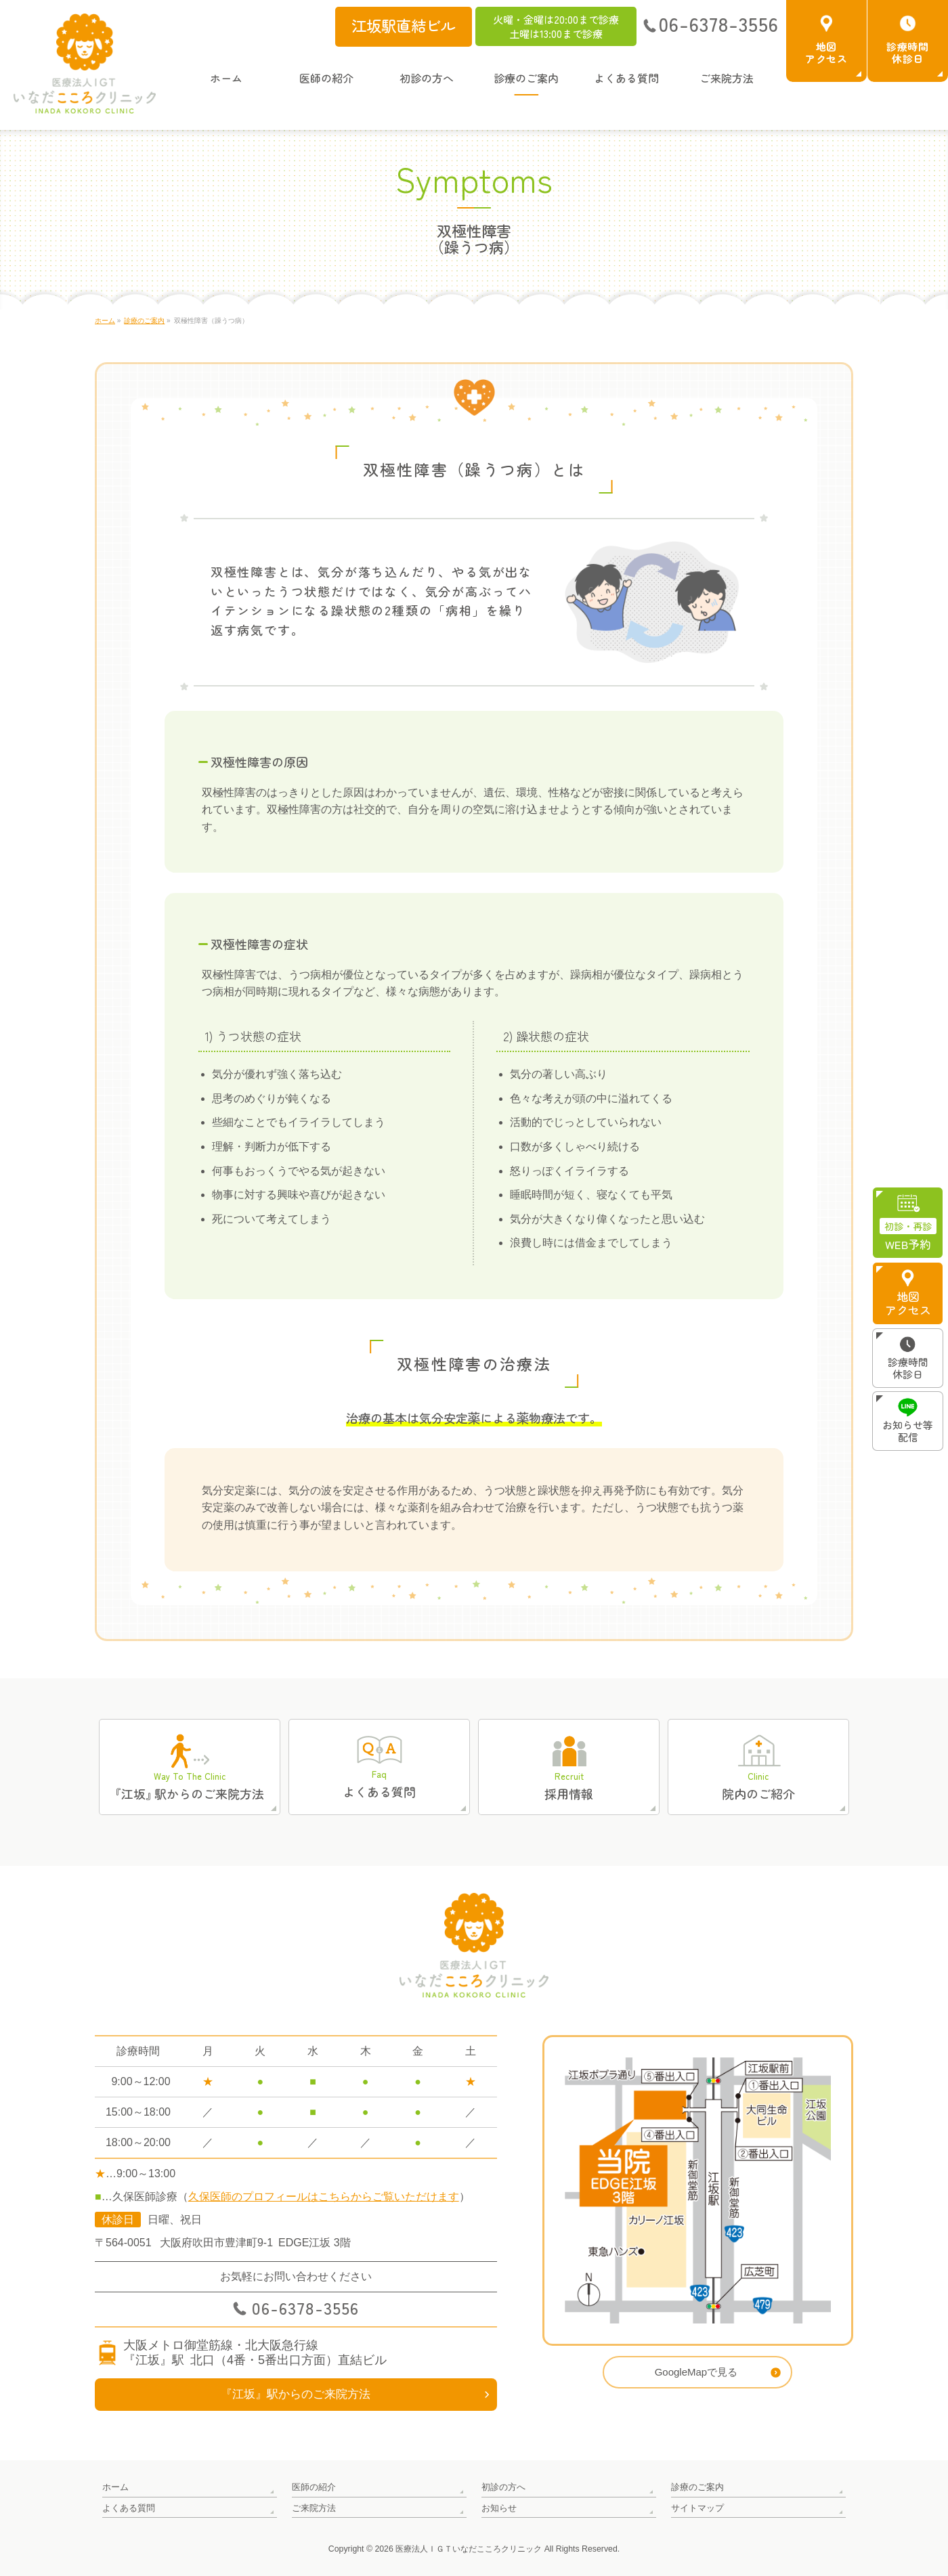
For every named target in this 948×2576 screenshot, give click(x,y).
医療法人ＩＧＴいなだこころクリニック (468, 2548)
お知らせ (499, 2507)
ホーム (115, 2487)
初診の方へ (503, 2487)
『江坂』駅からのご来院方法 (295, 2394)
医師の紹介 (314, 2487)
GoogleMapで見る (696, 2372)
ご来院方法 (314, 2507)
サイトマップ (697, 2507)
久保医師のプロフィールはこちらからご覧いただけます (323, 2196)
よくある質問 (128, 2507)
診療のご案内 (697, 2487)
